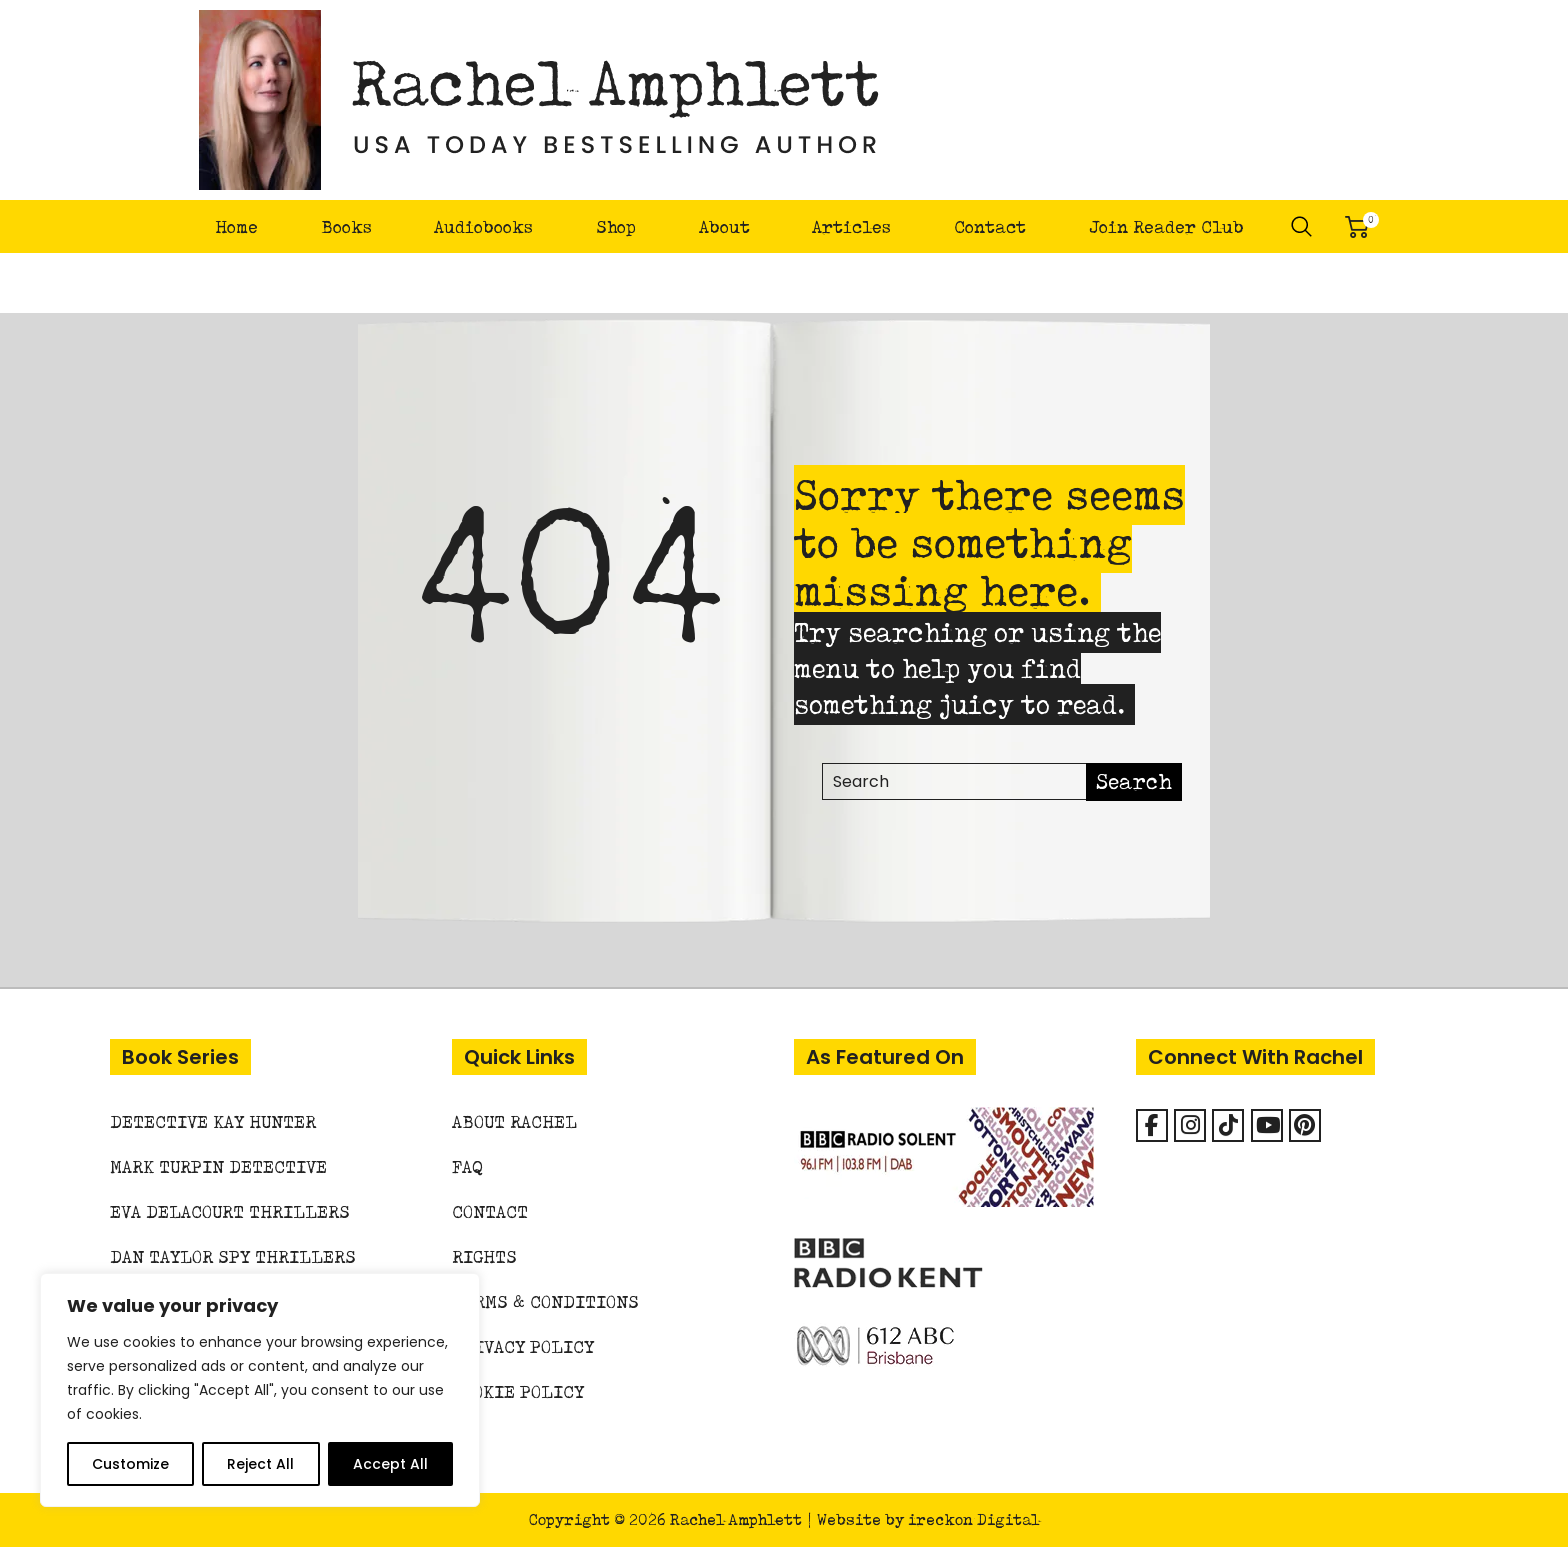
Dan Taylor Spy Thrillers (233, 1256)
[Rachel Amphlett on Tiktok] (1228, 1125)
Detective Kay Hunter (213, 1121)
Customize (130, 1464)
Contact (990, 226)
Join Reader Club (1166, 226)
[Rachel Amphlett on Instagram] (1190, 1125)
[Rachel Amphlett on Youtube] (1267, 1125)
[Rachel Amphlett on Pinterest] (1305, 1125)
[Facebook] (1152, 1125)
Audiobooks (483, 226)
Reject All (260, 1464)
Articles (851, 226)
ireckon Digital (973, 1519)
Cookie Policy (518, 1391)
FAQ (467, 1166)
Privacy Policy (523, 1346)
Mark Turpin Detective (218, 1166)
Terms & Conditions (545, 1301)
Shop (616, 226)
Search (1302, 227)
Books (346, 226)
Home (236, 226)
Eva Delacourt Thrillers (230, 1211)
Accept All (390, 1464)
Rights (484, 1256)
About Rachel (514, 1121)
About (724, 226)
